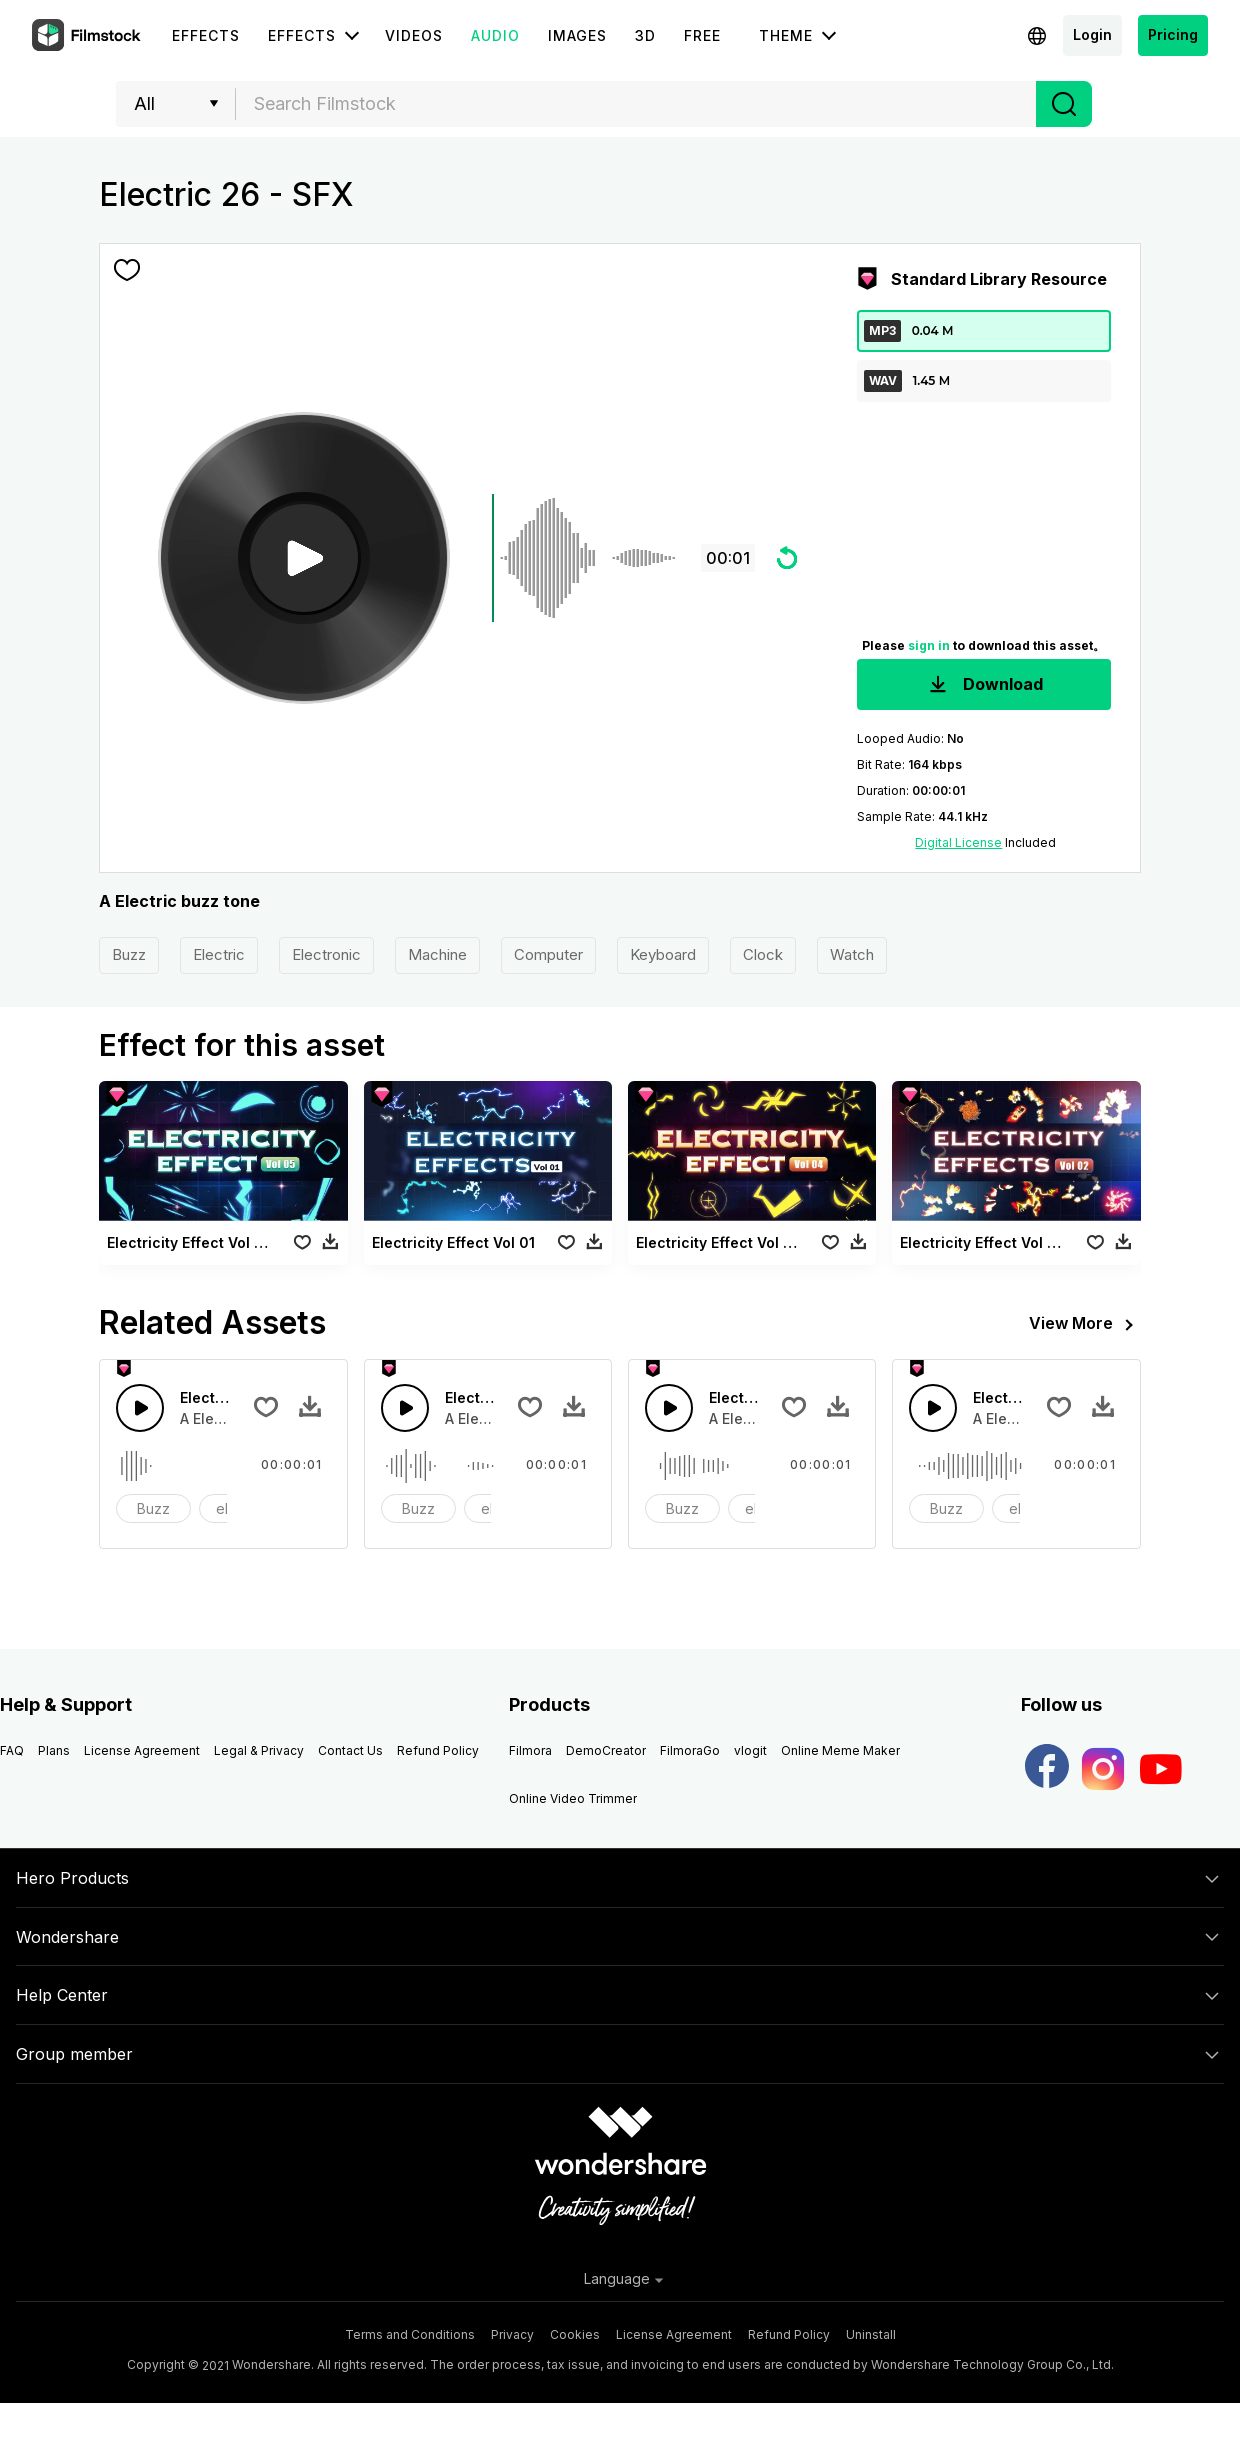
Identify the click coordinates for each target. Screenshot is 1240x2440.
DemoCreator (606, 1750)
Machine (437, 954)
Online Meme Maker (840, 1750)
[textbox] (636, 104)
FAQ (12, 1750)
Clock (763, 954)
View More (1085, 1325)
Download (984, 685)
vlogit (750, 1750)
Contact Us (350, 1750)
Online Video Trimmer (573, 1798)
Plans (54, 1750)
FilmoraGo (690, 1750)
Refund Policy (438, 1750)
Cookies (575, 2334)
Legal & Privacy (259, 1750)
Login (1092, 34)
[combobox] (636, 104)
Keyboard (663, 954)
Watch (852, 954)
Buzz (129, 954)
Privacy (512, 2334)
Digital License (958, 842)
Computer (548, 954)
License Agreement (142, 1750)
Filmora (530, 1750)
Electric (219, 954)
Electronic (326, 954)
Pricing (1173, 34)
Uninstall (871, 2334)
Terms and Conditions (410, 2334)
